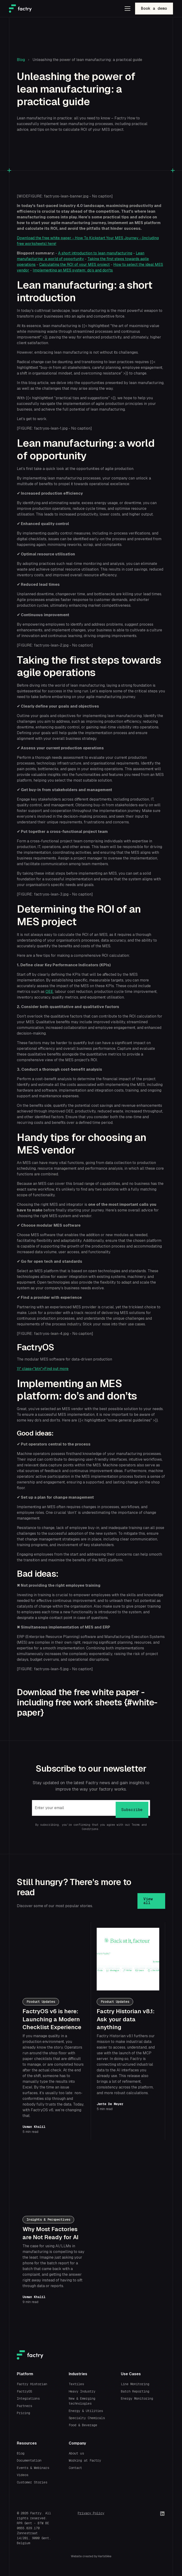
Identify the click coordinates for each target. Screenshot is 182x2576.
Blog (21, 59)
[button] (126, 8)
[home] (20, 8)
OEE (49, 991)
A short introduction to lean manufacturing (95, 253)
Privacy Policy (91, 2513)
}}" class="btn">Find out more (42, 1368)
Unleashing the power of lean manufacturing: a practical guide (87, 59)
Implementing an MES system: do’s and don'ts (73, 270)
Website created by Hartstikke (91, 2556)
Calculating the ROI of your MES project (74, 264)
